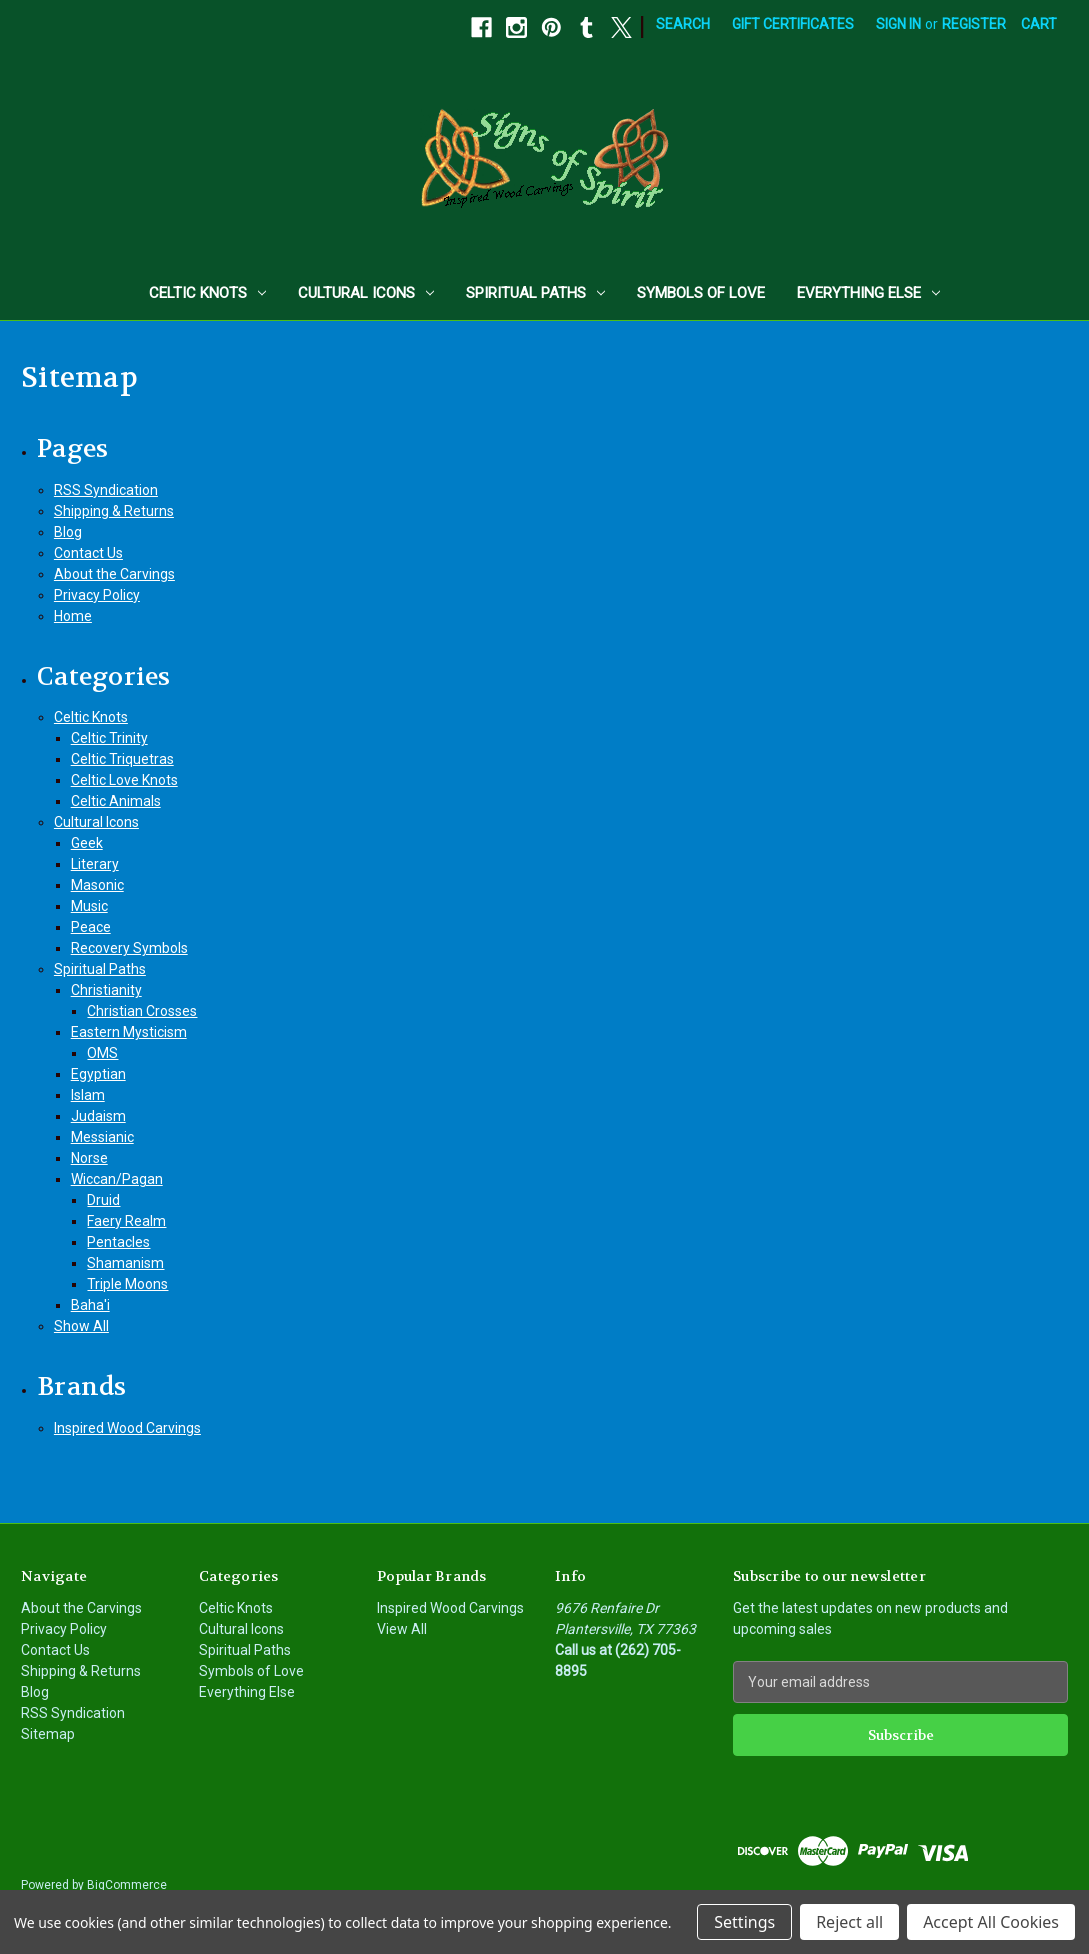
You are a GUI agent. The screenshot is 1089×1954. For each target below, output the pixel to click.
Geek (87, 843)
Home (73, 616)
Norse (89, 1158)
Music (89, 906)
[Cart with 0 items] (1039, 24)
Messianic (102, 1137)
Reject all (849, 1922)
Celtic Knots (207, 293)
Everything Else (868, 293)
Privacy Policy (97, 595)
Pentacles (118, 1242)
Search (683, 24)
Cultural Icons (366, 293)
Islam (88, 1095)
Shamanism (125, 1263)
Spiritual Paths (535, 293)
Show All (81, 1326)
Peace (91, 927)
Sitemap (48, 1734)
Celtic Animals (116, 801)
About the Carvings (114, 574)
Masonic (97, 885)
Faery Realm (126, 1221)
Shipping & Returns (114, 511)
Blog (68, 532)
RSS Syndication (106, 490)
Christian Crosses (142, 1011)
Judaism (98, 1116)
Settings (744, 1922)
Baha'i (90, 1305)
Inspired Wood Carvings (127, 1428)
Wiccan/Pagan (117, 1179)
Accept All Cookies (991, 1922)
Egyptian (98, 1074)
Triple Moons (127, 1284)
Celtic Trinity (109, 738)
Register (974, 24)
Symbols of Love (701, 293)
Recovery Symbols (129, 948)
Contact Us (88, 553)
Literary (95, 864)
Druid (103, 1200)
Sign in (898, 24)
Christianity (106, 990)
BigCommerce (127, 1885)
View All (402, 1629)
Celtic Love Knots (124, 780)
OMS (102, 1053)
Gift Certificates (793, 24)
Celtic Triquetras (122, 759)
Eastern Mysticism (129, 1032)
